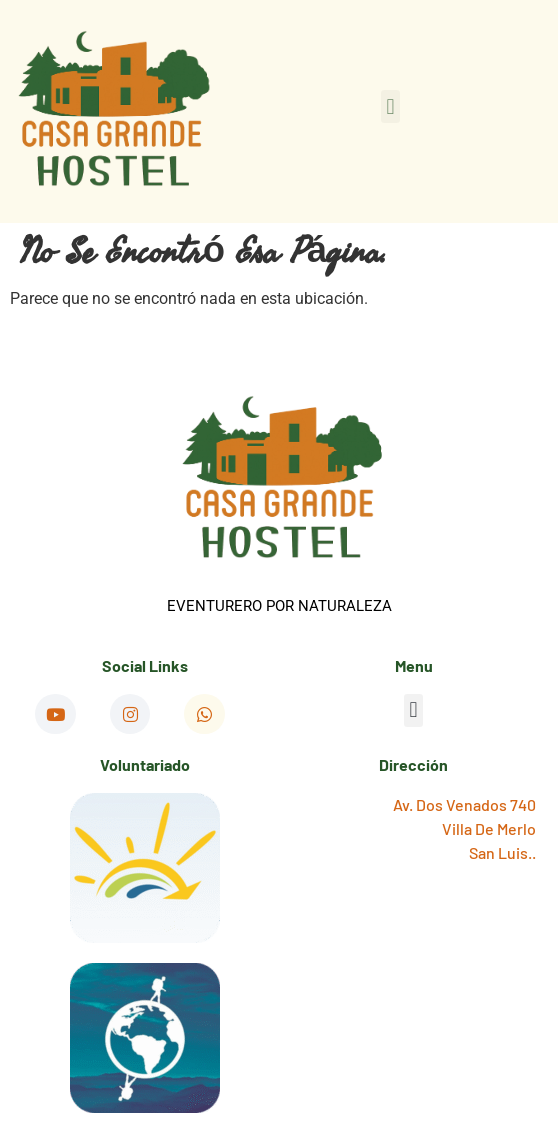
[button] (390, 106)
